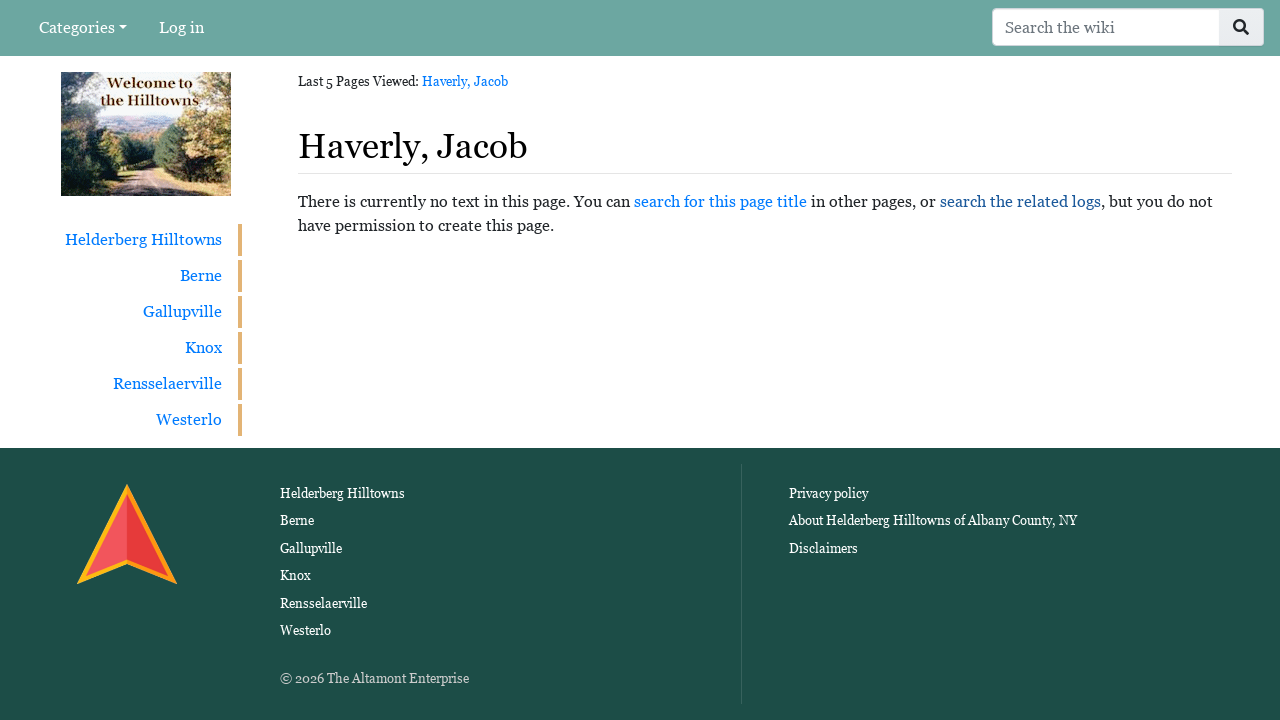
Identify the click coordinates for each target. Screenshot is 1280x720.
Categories (77, 27)
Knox (203, 347)
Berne (201, 275)
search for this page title (720, 201)
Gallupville (182, 311)
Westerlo (189, 419)
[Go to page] (1241, 27)
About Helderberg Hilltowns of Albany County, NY (933, 520)
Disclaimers (823, 548)
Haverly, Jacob (465, 81)
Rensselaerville (167, 383)
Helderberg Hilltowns (143, 239)
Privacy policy (828, 493)
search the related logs (1020, 201)
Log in (181, 27)
